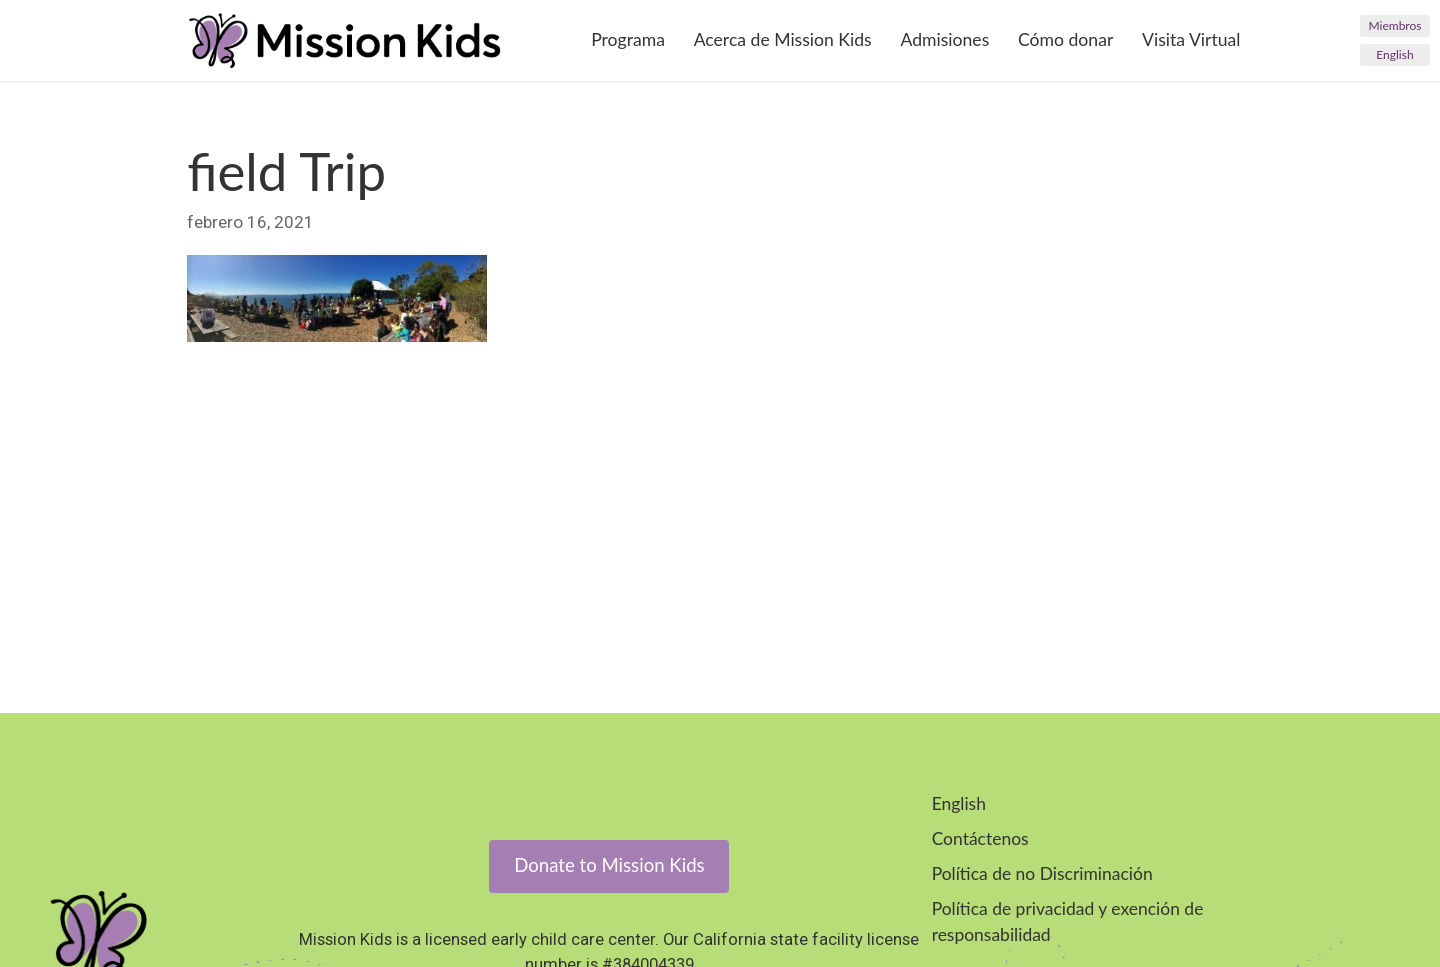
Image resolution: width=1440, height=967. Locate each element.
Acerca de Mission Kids (783, 39)
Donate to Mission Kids (609, 865)
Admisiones (944, 39)
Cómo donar (1065, 39)
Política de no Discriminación (1042, 873)
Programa (628, 39)
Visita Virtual (1191, 39)
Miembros (1395, 25)
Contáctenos (980, 838)
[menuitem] (1395, 55)
